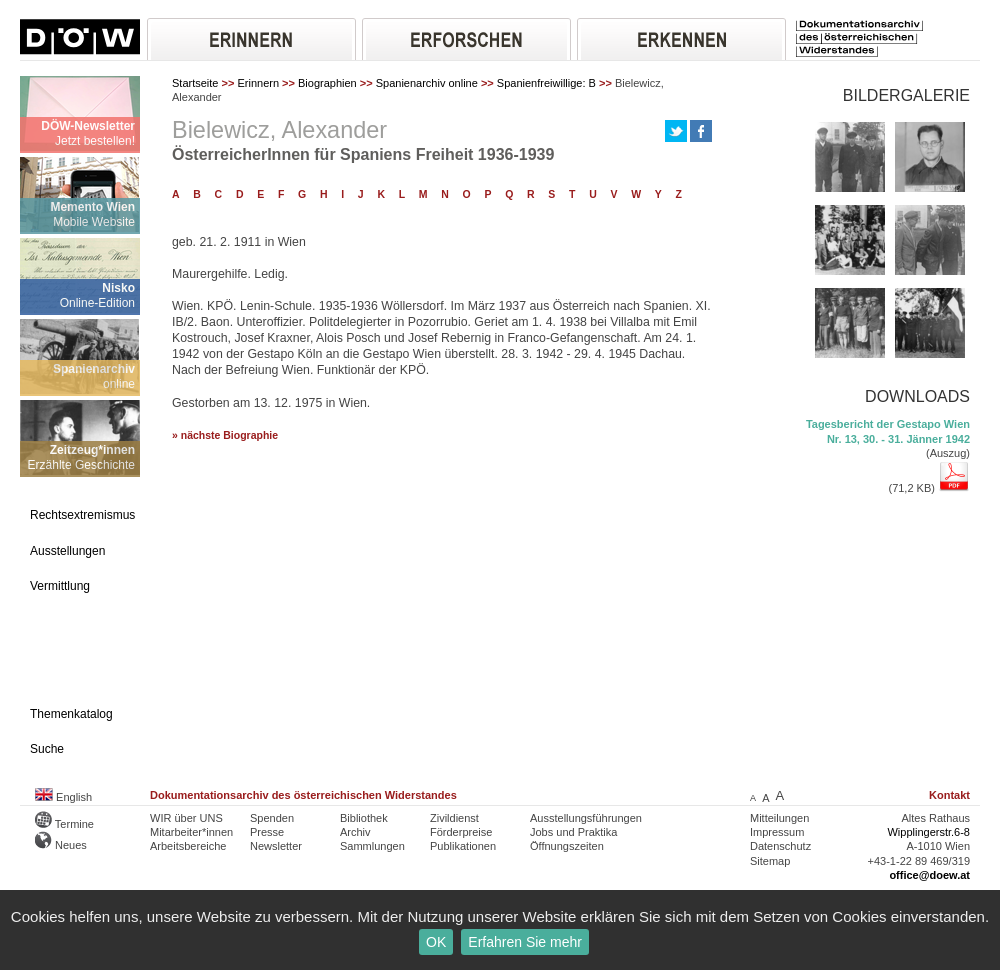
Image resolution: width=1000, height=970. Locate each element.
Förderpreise (461, 832)
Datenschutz (780, 846)
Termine (64, 824)
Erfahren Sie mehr (525, 942)
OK (436, 942)
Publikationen (463, 846)
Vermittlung (60, 586)
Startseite (195, 83)
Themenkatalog (71, 714)
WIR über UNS (186, 818)
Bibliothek (364, 818)
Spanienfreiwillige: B (546, 83)
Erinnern (258, 83)
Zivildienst (454, 818)
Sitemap (770, 861)
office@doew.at (929, 875)
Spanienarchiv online (427, 83)
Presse (267, 832)
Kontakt (949, 795)
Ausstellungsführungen (586, 818)
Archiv (355, 832)
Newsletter (276, 846)
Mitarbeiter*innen (191, 832)
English (63, 797)
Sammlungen (372, 846)
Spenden (272, 818)
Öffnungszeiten (567, 846)
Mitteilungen (779, 818)
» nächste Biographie (225, 435)
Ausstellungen (67, 551)
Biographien (327, 83)
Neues (61, 845)
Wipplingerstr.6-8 (928, 832)
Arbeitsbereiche (188, 846)
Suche (47, 749)
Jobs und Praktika (573, 832)
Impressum (777, 832)
